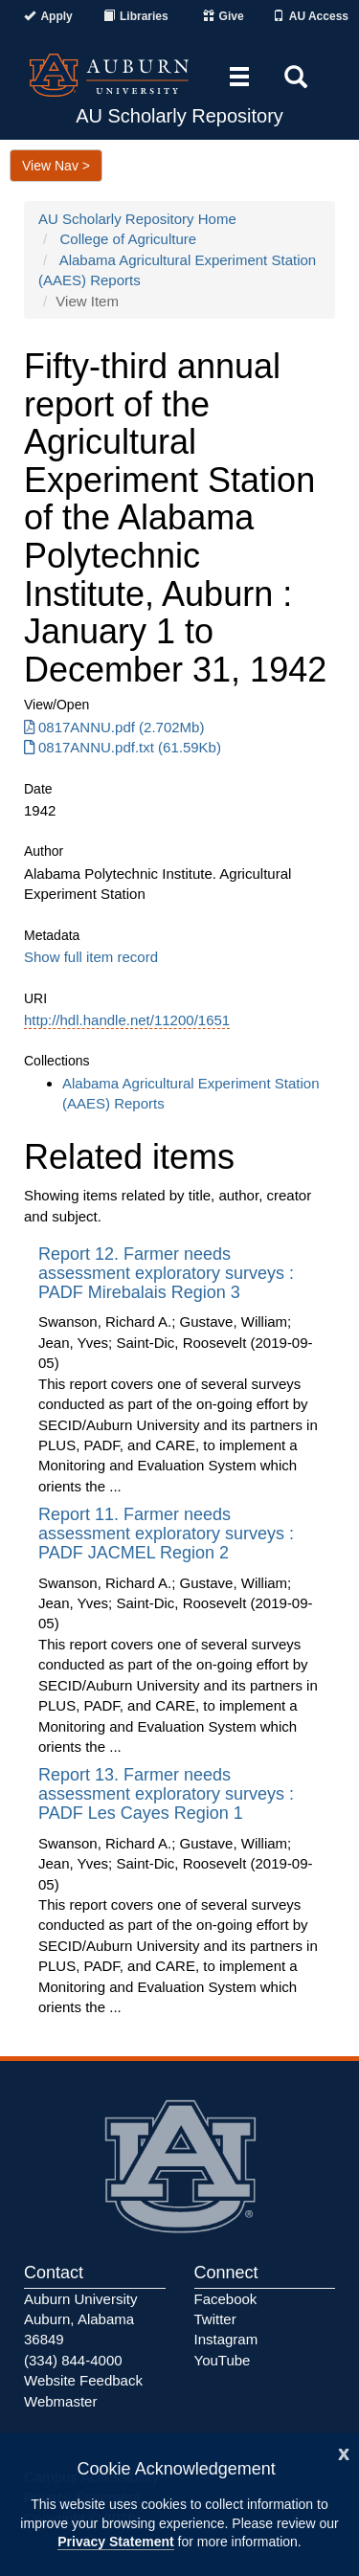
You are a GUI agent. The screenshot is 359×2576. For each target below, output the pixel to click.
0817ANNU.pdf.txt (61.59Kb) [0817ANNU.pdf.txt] (122, 747)
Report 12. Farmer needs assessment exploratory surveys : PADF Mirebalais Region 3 (166, 1273)
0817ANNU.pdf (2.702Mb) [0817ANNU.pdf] (114, 727)
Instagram (226, 2339)
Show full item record (91, 957)
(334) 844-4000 (73, 2360)
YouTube (222, 2360)
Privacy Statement (115, 2541)
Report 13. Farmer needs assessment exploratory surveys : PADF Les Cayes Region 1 (166, 1794)
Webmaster (60, 2401)
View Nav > (56, 165)
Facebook (226, 2299)
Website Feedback (83, 2380)
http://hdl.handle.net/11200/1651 (127, 1020)
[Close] (343, 2452)
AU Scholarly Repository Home (137, 219)
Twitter (215, 2319)
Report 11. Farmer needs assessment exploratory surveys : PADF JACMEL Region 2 (166, 1533)
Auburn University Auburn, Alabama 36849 (80, 2319)
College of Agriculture (128, 239)
